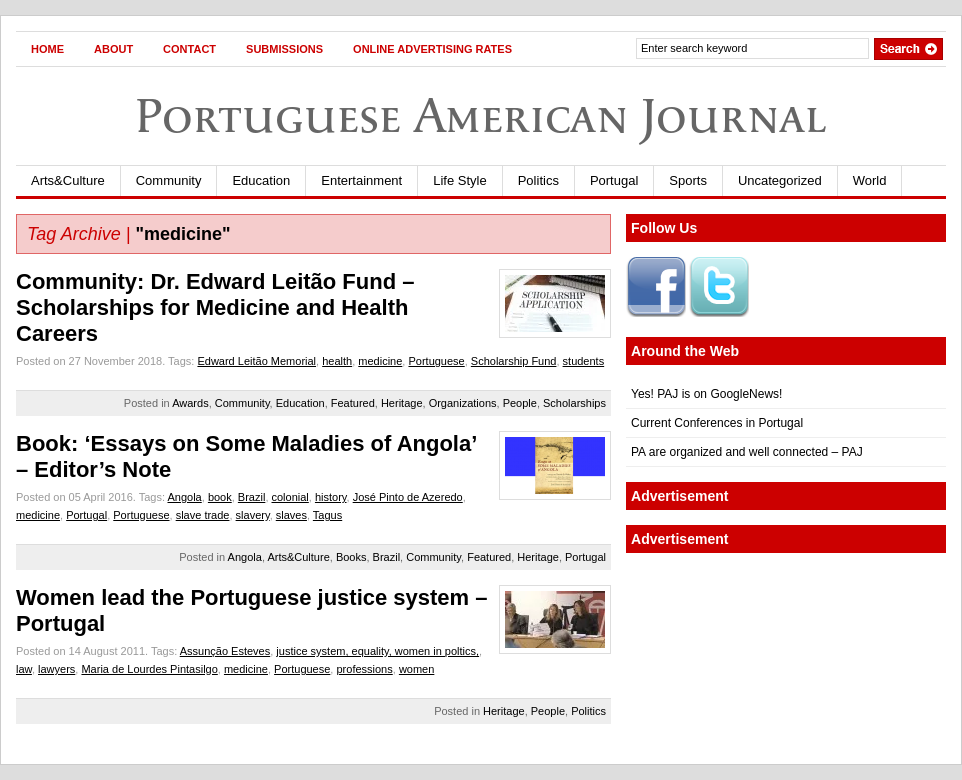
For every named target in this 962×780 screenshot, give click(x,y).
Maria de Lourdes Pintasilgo (149, 669)
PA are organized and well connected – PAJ (747, 452)
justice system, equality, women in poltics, (377, 651)
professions (364, 669)
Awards (190, 403)
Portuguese (436, 361)
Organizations (463, 403)
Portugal (614, 180)
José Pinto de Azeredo (408, 497)
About (113, 49)
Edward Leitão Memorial (256, 361)
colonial (290, 497)
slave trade (203, 515)
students (584, 361)
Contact (189, 49)
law (24, 669)
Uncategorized (780, 180)
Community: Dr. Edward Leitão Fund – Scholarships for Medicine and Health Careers (215, 307)
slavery (253, 515)
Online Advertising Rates (432, 49)
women (416, 669)
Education (261, 180)
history (331, 497)
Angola (184, 497)
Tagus (327, 515)
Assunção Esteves (225, 651)
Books (351, 557)
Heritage (402, 403)
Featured (353, 403)
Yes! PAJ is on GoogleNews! (706, 394)
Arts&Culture (68, 180)
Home (47, 49)
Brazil (252, 497)
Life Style (459, 180)
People (520, 403)
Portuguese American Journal (481, 115)
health (337, 361)
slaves (291, 515)
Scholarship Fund (514, 361)
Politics (538, 180)
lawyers (56, 669)
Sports (688, 180)
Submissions (284, 49)
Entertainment (361, 180)
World (870, 180)
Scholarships (574, 403)
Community (169, 180)
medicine (380, 361)
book (220, 497)
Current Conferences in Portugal (717, 423)
